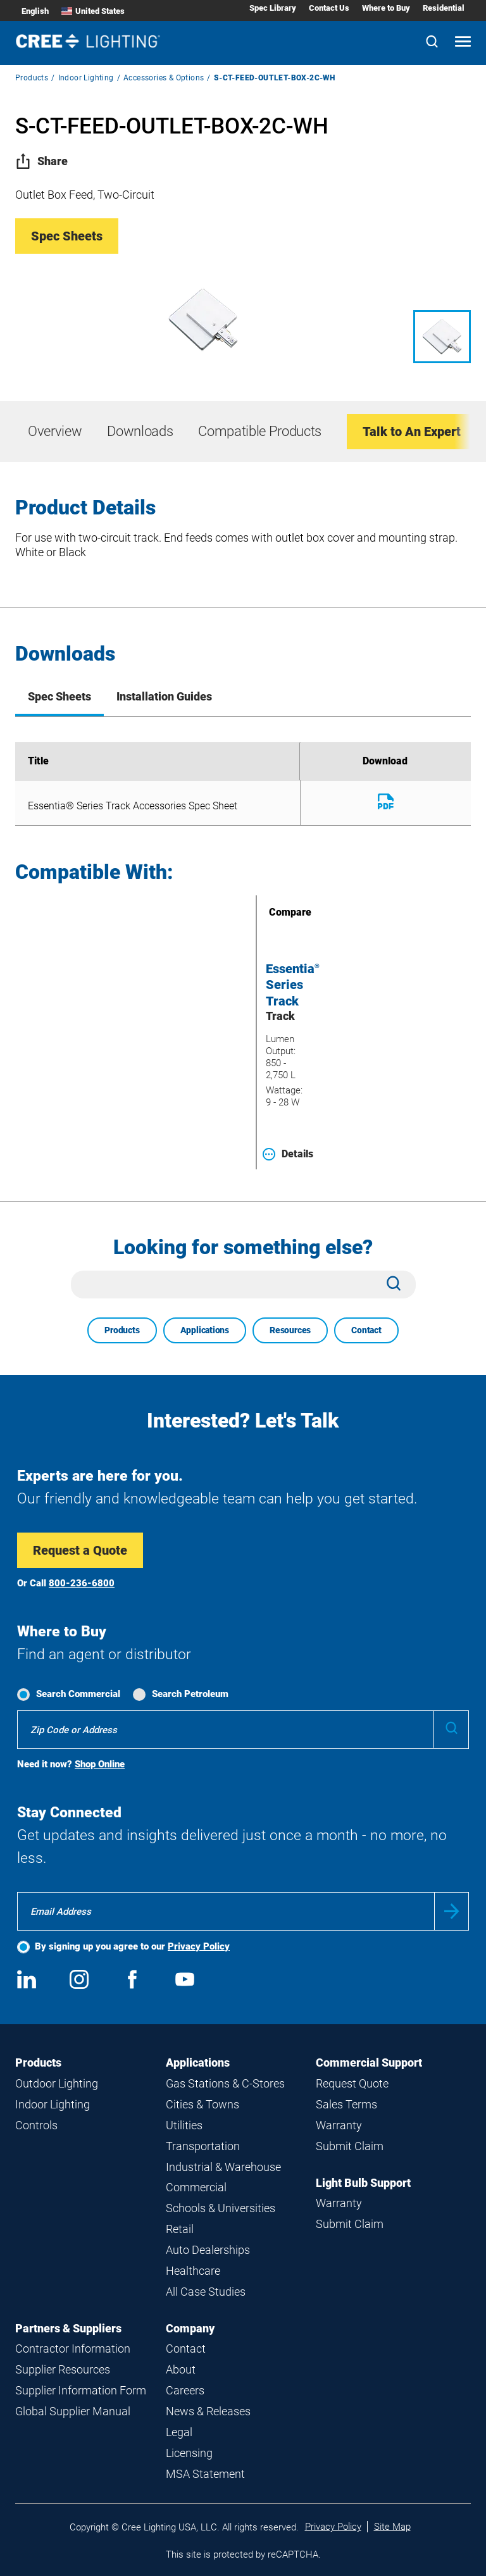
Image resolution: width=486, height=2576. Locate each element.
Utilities (184, 2125)
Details (288, 1154)
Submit (451, 1911)
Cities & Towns (202, 2104)
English (35, 11)
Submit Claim (349, 2146)
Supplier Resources (62, 2369)
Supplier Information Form (80, 2390)
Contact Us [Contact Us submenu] (329, 8)
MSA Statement (205, 2473)
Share (41, 161)
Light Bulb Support (363, 2182)
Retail (180, 2229)
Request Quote (352, 2083)
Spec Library (272, 8)
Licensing (189, 2453)
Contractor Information (72, 2348)
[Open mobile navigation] (463, 43)
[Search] (432, 43)
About (181, 2369)
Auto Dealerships (208, 2249)
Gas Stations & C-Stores (225, 2083)
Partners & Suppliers (68, 2328)
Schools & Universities (220, 2208)
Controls (36, 2125)
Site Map (392, 2526)
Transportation (203, 2146)
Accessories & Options (163, 77)
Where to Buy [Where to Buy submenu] (386, 8)
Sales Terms (346, 2104)
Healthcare (193, 2270)
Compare (272, 912)
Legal (179, 2432)
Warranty (339, 2125)
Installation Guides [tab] (164, 696)
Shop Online (100, 1764)
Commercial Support (369, 2062)
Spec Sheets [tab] (59, 696)
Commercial (196, 2187)
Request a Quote (80, 1550)
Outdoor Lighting (56, 2083)
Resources (290, 1330)
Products (31, 77)
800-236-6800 (82, 1583)
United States (93, 11)
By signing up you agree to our (132, 1946)
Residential (443, 8)
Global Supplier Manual (72, 2411)
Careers (185, 2390)
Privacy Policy (199, 1946)
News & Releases (208, 2411)
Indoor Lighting (86, 77)
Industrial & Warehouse (223, 2167)
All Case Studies (206, 2291)
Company (190, 2328)
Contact (366, 1330)
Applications (204, 1330)
